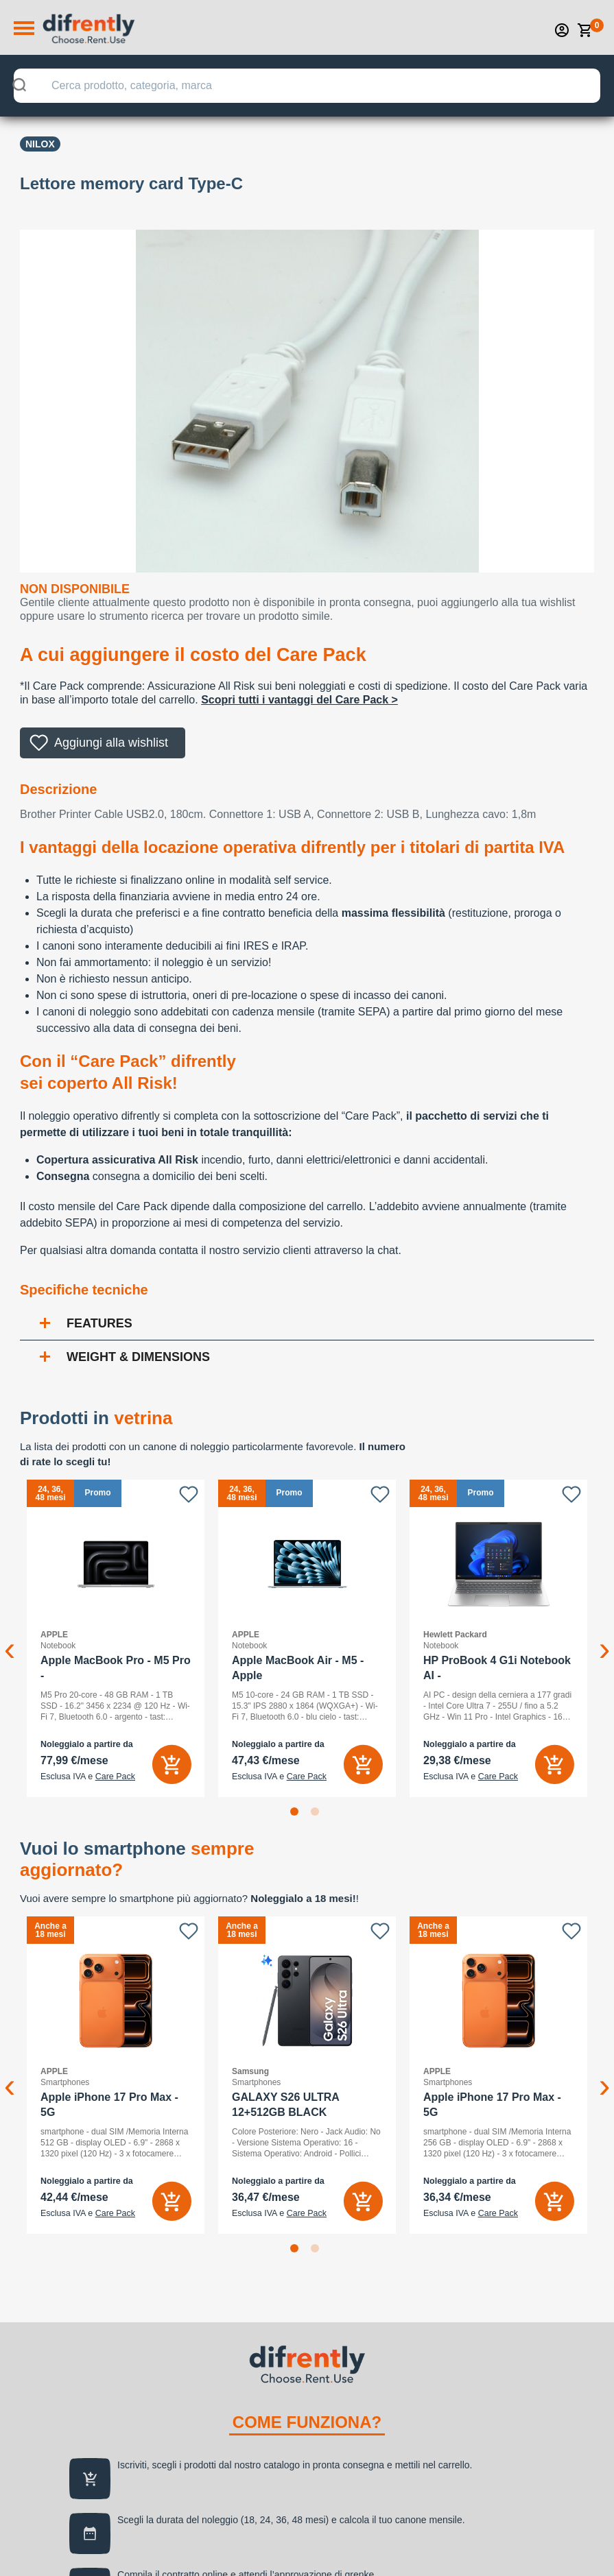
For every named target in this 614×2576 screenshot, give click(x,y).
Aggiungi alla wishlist (111, 742)
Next (604, 1638)
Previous (9, 1638)
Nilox (40, 144)
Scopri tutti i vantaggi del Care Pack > (299, 700)
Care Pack (115, 1776)
